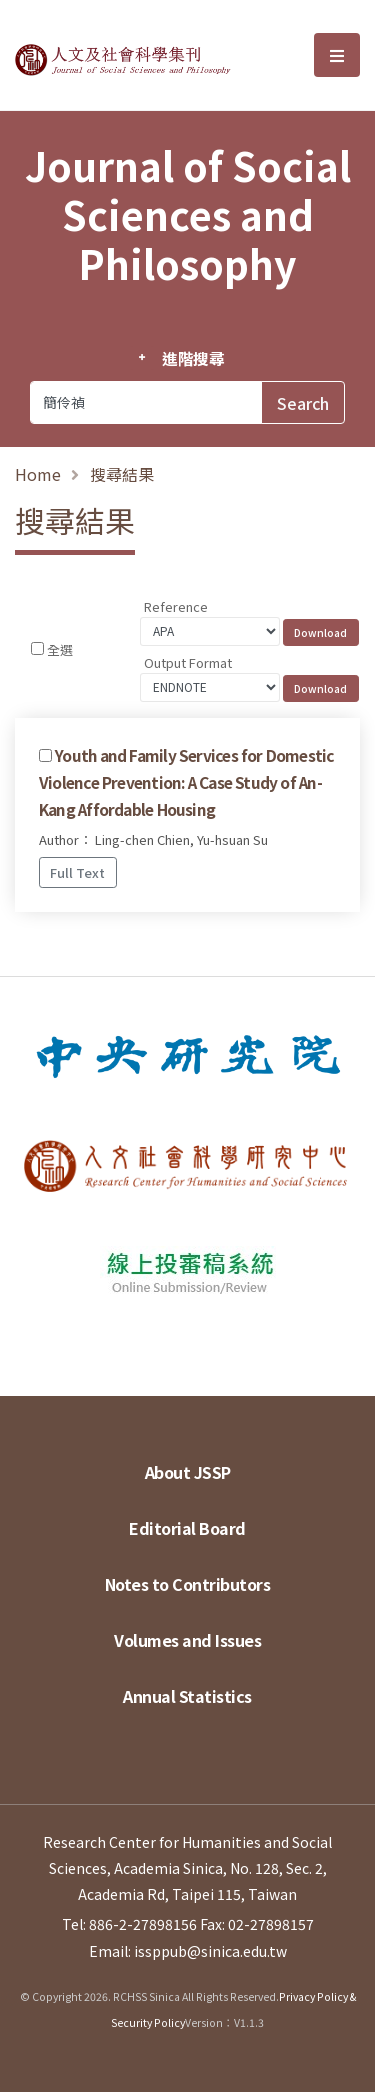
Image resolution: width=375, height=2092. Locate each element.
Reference (176, 606)
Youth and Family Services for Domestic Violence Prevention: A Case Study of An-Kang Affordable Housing (187, 782)
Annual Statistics (187, 1696)
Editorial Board (187, 1528)
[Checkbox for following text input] (37, 648)
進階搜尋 (193, 358)
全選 (60, 649)
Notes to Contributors (188, 1584)
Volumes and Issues (187, 1640)
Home (38, 474)
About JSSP (188, 1472)
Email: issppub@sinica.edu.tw (188, 1951)
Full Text (77, 872)
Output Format (188, 662)
